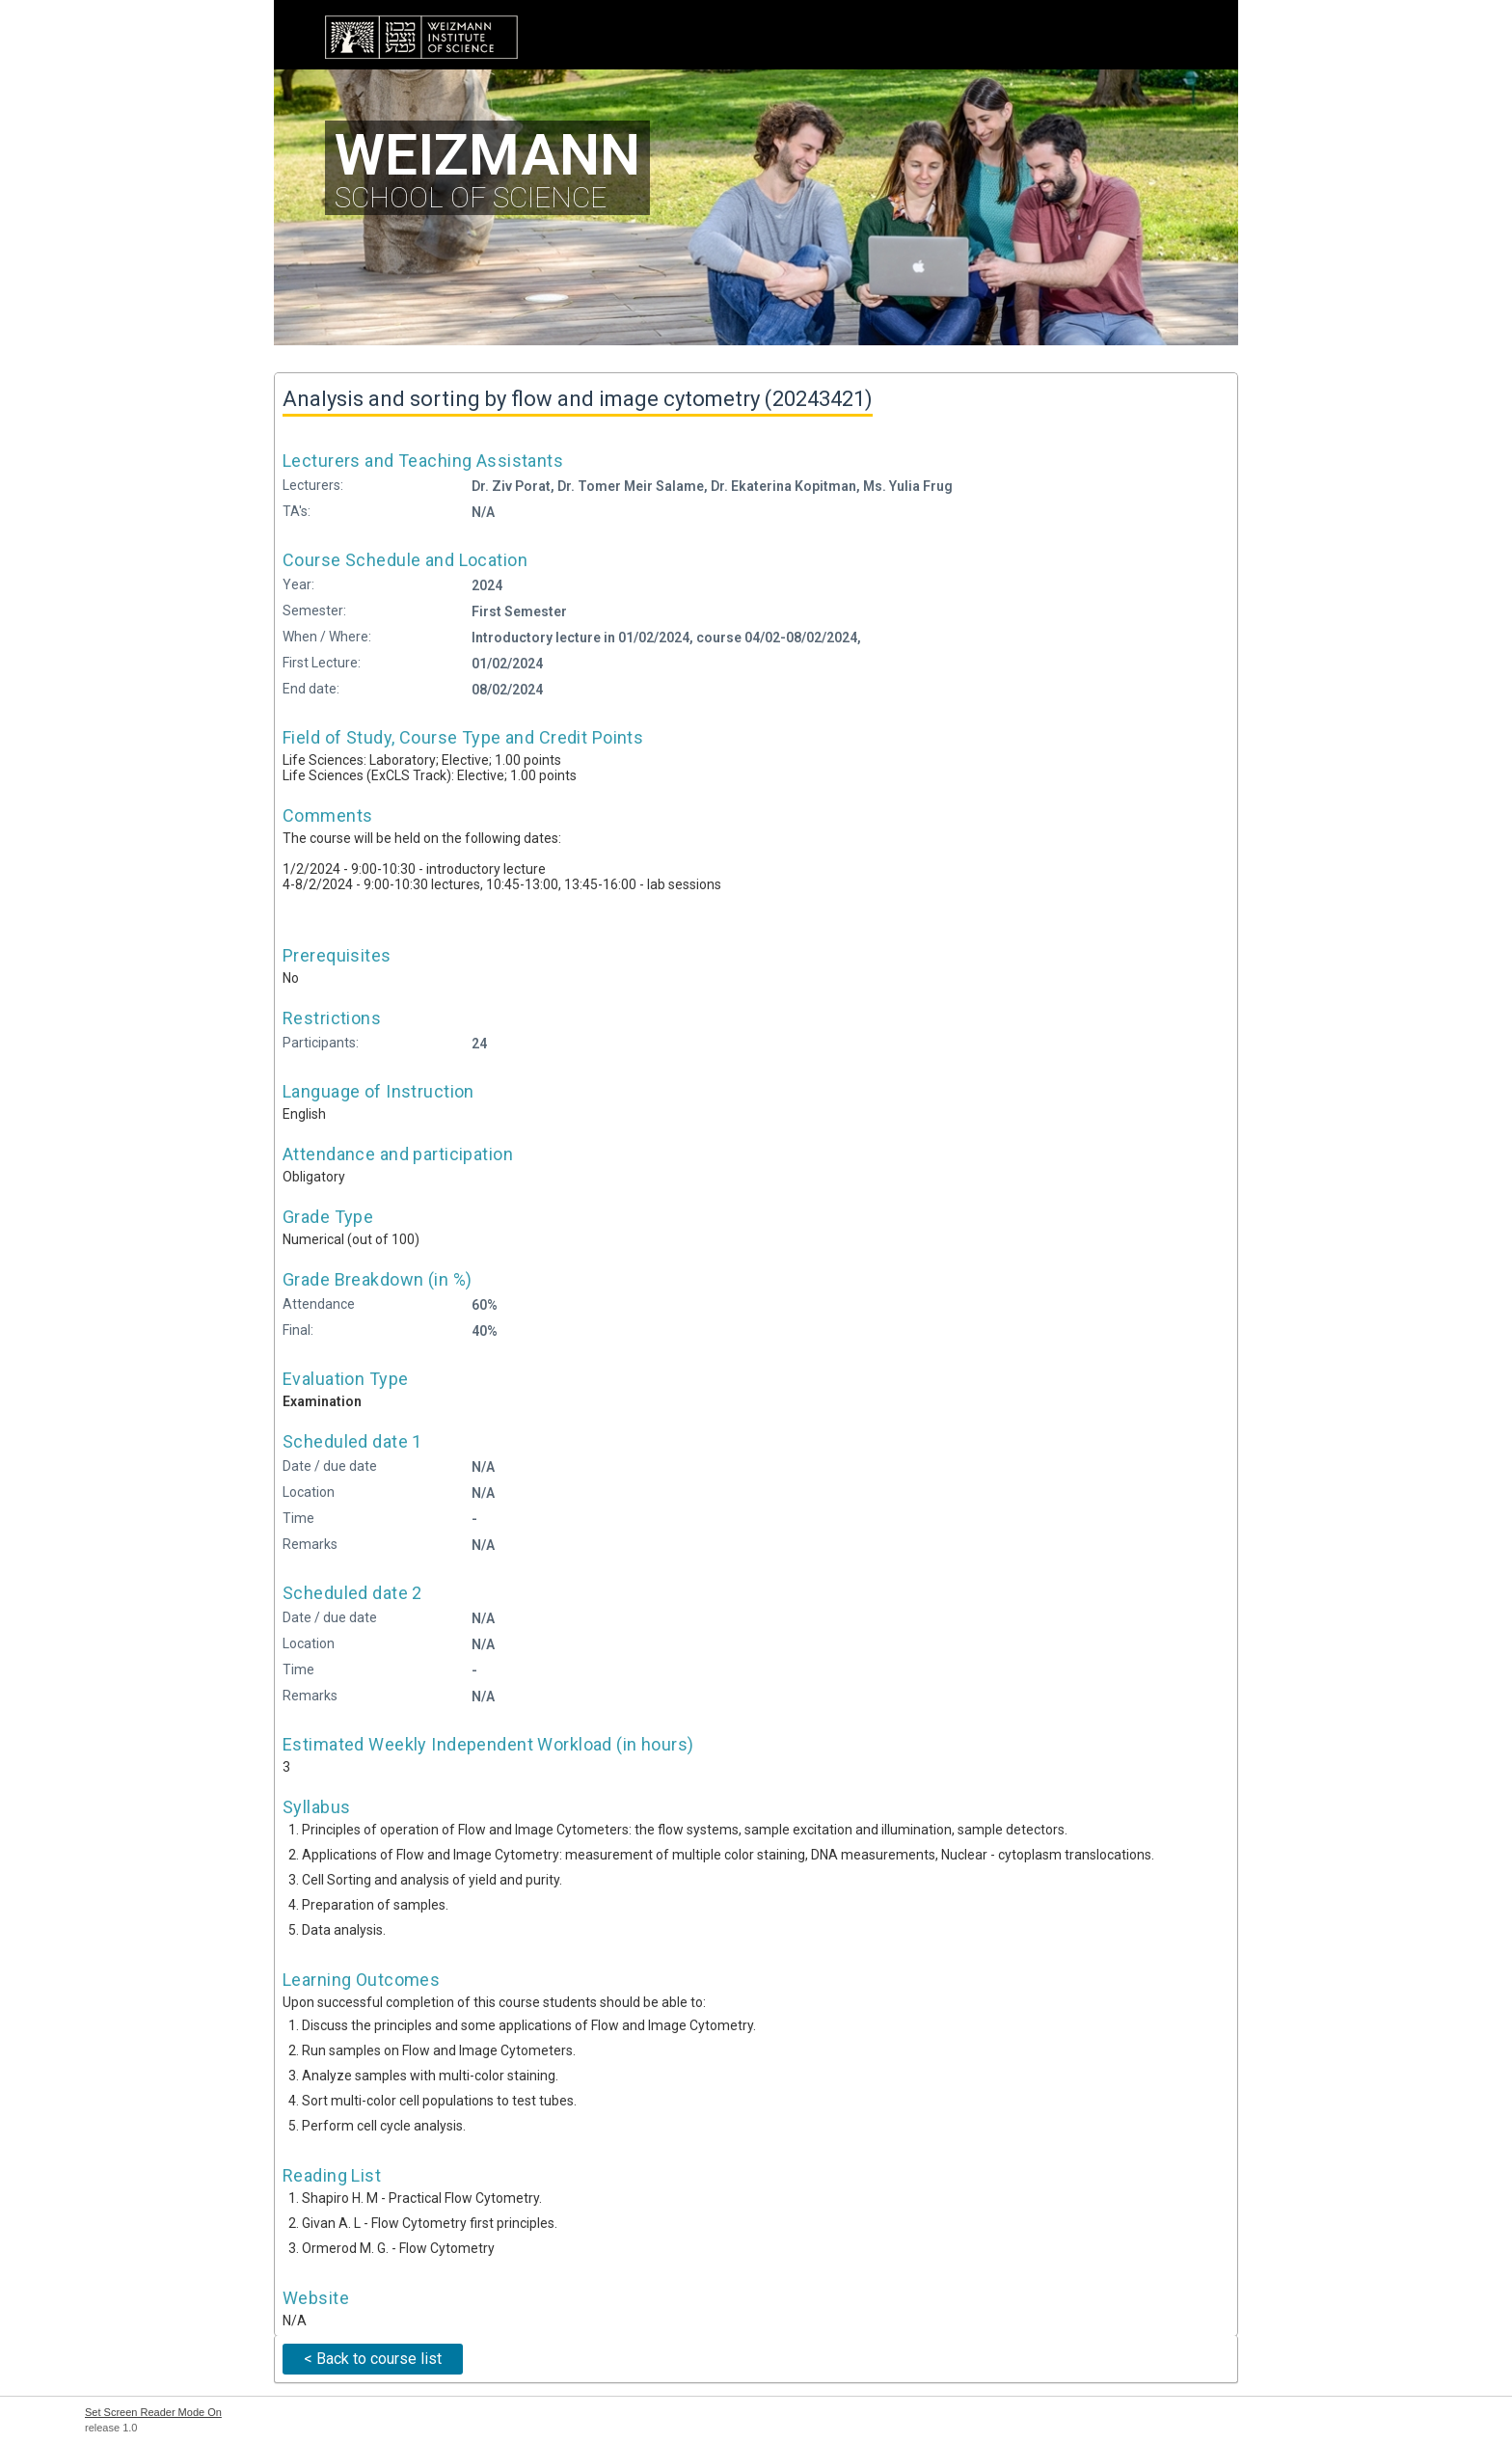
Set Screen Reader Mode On (153, 2412)
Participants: (321, 1042)
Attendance (319, 1304)
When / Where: (327, 636)
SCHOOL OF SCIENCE (487, 167)
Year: (298, 584)
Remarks (310, 1544)
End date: (311, 688)
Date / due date (330, 1466)
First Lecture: (322, 662)
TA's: (296, 511)
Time (298, 1518)
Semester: (314, 610)
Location (309, 1492)
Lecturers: (313, 485)
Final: (298, 1330)
